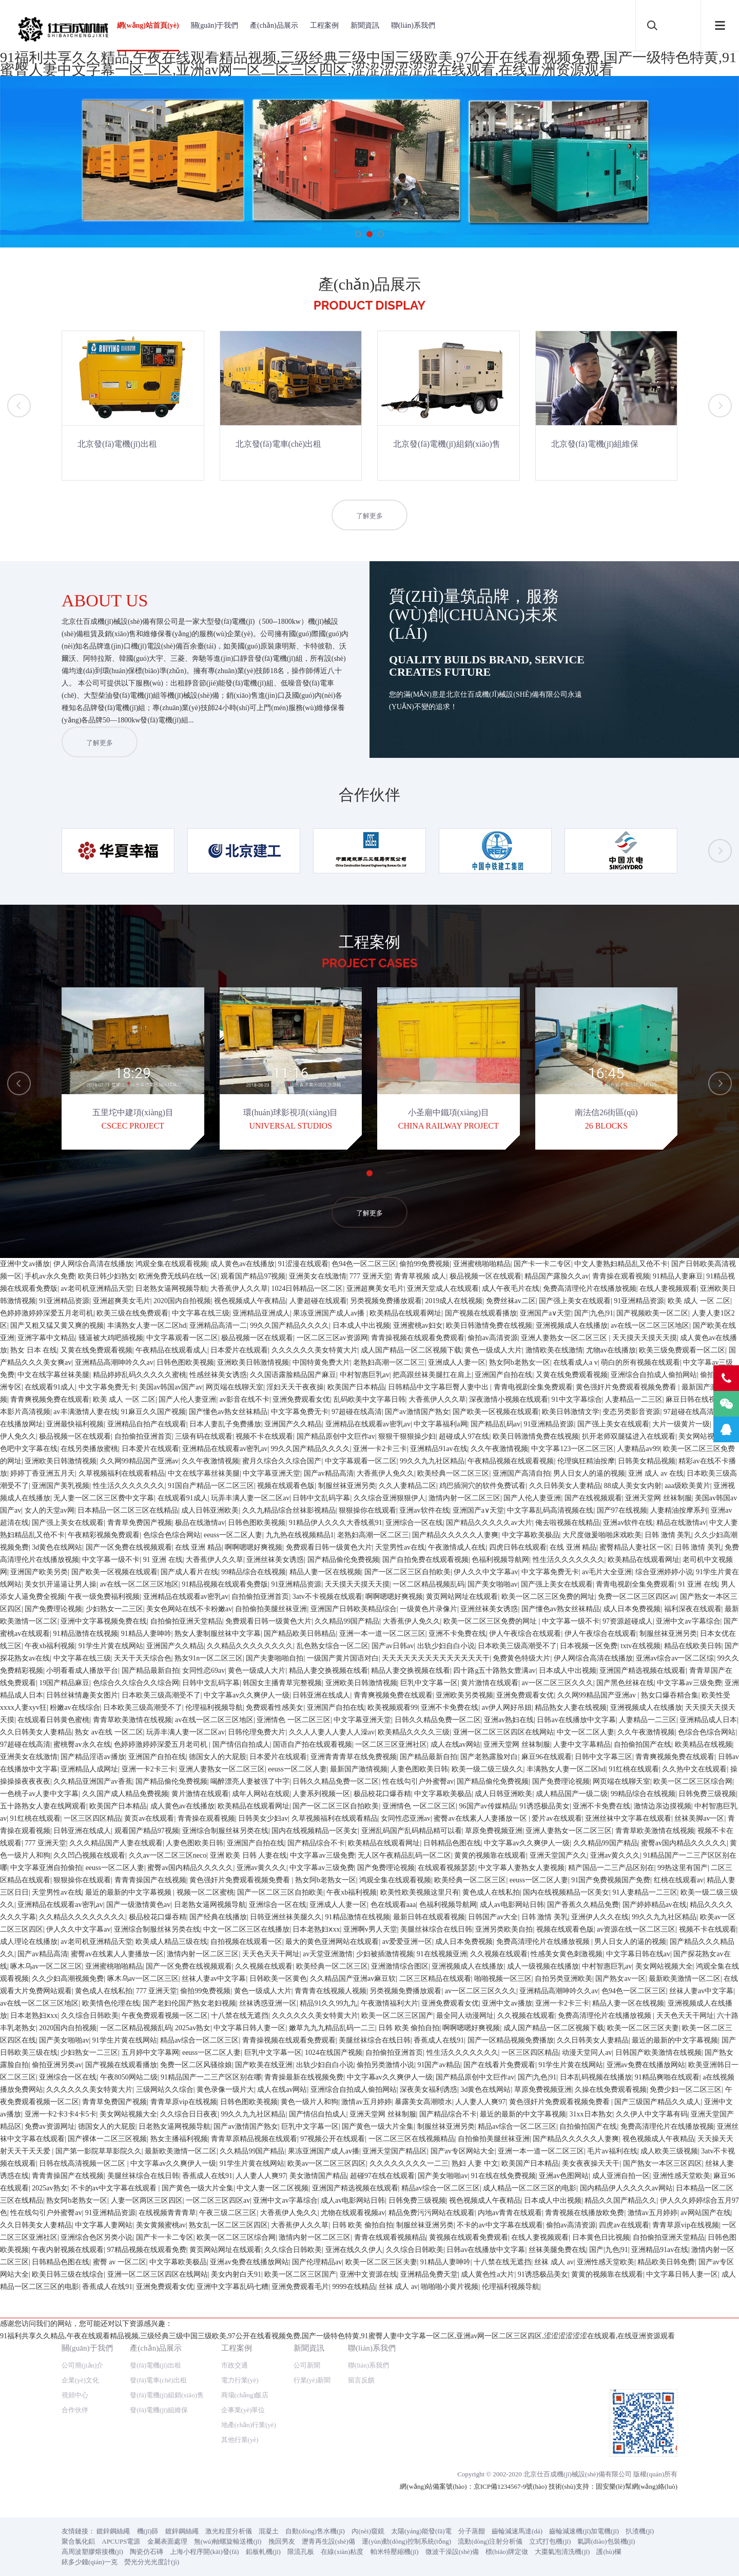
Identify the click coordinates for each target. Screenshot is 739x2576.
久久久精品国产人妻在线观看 (116, 2126)
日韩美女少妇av (263, 2101)
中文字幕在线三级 (200, 1596)
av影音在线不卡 (244, 1682)
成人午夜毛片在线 (510, 1571)
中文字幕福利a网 (440, 1707)
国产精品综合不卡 (316, 2126)
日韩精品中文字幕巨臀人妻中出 (439, 1670)
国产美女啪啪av (492, 1867)
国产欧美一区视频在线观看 (496, 1695)
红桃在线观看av (679, 2163)
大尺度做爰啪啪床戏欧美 (601, 1818)
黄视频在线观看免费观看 (468, 2520)
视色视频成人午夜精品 (250, 1584)
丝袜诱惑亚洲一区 (268, 2286)
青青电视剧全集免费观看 (533, 1670)
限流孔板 (300, 1492)
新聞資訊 (365, 25)
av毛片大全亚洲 (607, 1855)
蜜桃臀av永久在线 (81, 2027)
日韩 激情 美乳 (668, 1818)
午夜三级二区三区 (228, 2495)
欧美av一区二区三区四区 (326, 2446)
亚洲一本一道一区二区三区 (382, 1916)
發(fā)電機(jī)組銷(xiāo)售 (167, 1335)
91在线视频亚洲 (442, 2237)
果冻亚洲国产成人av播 (329, 1596)
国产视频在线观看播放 (481, 1596)
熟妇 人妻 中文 (475, 2446)
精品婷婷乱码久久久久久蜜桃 (139, 1658)
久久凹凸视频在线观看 (89, 2138)
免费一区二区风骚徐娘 (196, 2348)
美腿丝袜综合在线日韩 (436, 2212)
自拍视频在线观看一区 (246, 2224)
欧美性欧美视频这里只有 (419, 2175)
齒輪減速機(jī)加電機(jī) (584, 1471)
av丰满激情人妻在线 (85, 1695)
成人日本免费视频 (631, 1892)
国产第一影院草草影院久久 (98, 2434)
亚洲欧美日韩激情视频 (253, 1645)
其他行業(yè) (240, 1380)
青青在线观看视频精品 (390, 2520)
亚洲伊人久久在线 (600, 2200)
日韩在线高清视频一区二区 (83, 2446)
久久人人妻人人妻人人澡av (332, 2015)
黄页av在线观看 (149, 2101)
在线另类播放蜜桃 (89, 1731)
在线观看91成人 (50, 1670)
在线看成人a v (575, 1645)
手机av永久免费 (49, 1559)
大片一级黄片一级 (681, 1707)
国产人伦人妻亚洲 (187, 1682)
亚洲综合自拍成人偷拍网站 (654, 1658)
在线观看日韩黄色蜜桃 (53, 2003)
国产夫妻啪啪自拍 (274, 1941)
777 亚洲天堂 (370, 1559)
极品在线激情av (200, 1805)
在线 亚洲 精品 (198, 1830)
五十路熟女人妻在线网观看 (43, 2089)
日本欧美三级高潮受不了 (517, 1929)
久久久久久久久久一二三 (409, 2446)
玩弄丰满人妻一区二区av (250, 1781)
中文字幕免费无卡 (107, 1670)
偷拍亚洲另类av (57, 2348)
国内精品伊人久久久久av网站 (626, 2471)
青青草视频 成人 (420, 1559)
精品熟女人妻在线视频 (571, 1990)
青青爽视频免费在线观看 (49, 1682)
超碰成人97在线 (464, 1719)
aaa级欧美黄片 (687, 1768)
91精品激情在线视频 (85, 1916)
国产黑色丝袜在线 (625, 1966)
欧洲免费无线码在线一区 (178, 1559)
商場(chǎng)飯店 (245, 1335)
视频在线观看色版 (286, 1768)
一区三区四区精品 (92, 2101)
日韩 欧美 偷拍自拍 (408, 2311)
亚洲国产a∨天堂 (545, 1596)
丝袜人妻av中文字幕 (214, 2261)
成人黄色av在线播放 (242, 1547)
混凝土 (269, 1471)
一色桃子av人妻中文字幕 (39, 2077)
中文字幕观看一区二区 (182, 1621)
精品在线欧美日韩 (693, 1929)
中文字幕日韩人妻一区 (249, 2311)
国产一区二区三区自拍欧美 (407, 1855)
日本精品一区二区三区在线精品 (127, 1793)
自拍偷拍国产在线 (642, 2027)
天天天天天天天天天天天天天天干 (436, 1941)
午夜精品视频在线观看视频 (511, 1744)
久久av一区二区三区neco (168, 2138)
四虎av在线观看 (624, 2508)
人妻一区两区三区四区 (147, 2483)
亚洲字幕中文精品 (46, 1621)
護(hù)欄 (608, 1492)
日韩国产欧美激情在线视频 (658, 2335)
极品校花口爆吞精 (382, 2077)
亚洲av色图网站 (564, 2459)
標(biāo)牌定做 (506, 1492)
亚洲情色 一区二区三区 (293, 2003)
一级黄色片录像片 (428, 1892)
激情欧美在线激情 (554, 1633)
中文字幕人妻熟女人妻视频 (521, 2150)
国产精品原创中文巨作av (336, 1719)
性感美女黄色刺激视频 (566, 2237)
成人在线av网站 (455, 2027)
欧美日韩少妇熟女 (106, 1559)
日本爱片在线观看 (239, 1633)
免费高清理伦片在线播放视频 (589, 1571)
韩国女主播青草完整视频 (282, 1966)
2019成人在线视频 (453, 1584)
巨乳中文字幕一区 (429, 1966)
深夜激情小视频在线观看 (508, 1682)
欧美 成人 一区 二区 (699, 1584)
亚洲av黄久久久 (615, 2138)
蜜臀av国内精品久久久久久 (684, 2126)
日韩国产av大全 (493, 2200)
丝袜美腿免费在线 (557, 2532)
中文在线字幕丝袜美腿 (53, 1658)
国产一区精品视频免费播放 (511, 2323)
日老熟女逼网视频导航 (171, 1571)
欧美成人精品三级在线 (171, 2224)
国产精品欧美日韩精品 (300, 1916)
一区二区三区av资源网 (332, 1621)
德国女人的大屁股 (217, 2040)
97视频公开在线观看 (332, 2422)
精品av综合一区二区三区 (199, 2323)
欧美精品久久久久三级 (414, 2015)
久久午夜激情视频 (499, 1731)
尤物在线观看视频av (353, 2495)
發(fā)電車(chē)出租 (158, 1320)
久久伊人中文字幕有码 (652, 2397)
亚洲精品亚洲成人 (261, 1596)
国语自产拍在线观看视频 (312, 2027)
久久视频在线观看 (499, 2237)
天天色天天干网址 (271, 2237)
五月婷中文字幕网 (150, 2335)
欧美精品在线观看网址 (405, 1596)
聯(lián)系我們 (413, 25)
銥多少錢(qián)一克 (90, 1502)
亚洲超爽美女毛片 (375, 1571)
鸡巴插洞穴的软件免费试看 (482, 1768)
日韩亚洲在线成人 (321, 1978)
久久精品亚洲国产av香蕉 (92, 2064)
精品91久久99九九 (328, 2286)
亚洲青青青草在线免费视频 (353, 2040)
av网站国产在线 (705, 2495)
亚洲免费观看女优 (301, 1682)
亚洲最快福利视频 (75, 1707)
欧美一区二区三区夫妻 (643, 2311)
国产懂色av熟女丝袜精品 (228, 1695)
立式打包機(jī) (550, 1481)
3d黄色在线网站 (57, 1830)
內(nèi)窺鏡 (368, 1471)
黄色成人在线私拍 (491, 2175)
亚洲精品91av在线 (438, 1731)
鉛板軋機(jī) (263, 1492)
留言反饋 (361, 1320)
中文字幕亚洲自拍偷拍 (46, 2150)
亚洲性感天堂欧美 (681, 2459)
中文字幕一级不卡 (111, 1842)
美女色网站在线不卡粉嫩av (189, 1892)
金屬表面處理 (167, 1481)
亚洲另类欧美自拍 (504, 2212)
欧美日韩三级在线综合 (68, 2557)
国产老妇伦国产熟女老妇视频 (189, 2286)
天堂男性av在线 (400, 1830)
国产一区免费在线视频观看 (129, 1830)
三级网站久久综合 (164, 2372)
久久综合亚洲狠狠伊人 (389, 1781)
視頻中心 (75, 1335)
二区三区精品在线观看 (435, 2261)
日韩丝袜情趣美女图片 (82, 1978)
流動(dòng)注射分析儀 (490, 1481)
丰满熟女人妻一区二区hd (146, 1608)
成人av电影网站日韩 (512, 2187)
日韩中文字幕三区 (603, 2040)
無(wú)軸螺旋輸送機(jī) (227, 1481)
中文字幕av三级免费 (689, 1966)
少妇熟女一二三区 (114, 1892)
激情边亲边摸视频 (662, 2089)
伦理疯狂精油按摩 (586, 1744)
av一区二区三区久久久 (557, 1966)
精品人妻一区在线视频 (325, 1855)
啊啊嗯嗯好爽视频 (253, 1830)
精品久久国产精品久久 (620, 2483)
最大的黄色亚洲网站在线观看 (332, 2224)
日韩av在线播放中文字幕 (576, 2003)
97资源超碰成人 (627, 1904)
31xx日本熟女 (591, 2397)
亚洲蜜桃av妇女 (418, 1608)
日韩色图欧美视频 (185, 1645)
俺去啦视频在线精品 (567, 1805)
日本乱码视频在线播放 (596, 2360)
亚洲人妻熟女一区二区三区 (565, 1621)
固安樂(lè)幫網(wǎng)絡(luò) (636, 1426)
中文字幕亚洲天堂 (271, 1756)
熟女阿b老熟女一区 (519, 1645)
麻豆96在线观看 (546, 2040)
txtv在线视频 (641, 1929)
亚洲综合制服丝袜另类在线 (225, 2113)
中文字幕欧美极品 (530, 1818)
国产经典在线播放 (218, 2200)
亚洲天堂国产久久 (558, 2138)
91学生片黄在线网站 (111, 1929)
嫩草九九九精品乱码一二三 (332, 2311)
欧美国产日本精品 (356, 1670)
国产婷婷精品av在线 (655, 2187)
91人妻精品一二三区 (645, 2175)
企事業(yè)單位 (243, 1350)
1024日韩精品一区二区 (307, 1571)
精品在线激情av (681, 1805)
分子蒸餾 (471, 1471)
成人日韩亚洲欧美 (210, 1793)
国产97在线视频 (622, 1793)
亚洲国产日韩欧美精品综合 (353, 1892)
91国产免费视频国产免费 (610, 2163)
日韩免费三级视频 (707, 2077)
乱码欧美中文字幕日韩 (369, 1682)
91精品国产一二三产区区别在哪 (211, 2360)
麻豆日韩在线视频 (694, 1682)
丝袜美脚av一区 (699, 2101)
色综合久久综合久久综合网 (136, 1966)
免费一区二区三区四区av (637, 1879)
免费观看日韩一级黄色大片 (329, 1830)
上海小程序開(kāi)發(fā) (204, 1492)
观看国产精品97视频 (253, 1559)
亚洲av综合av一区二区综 (675, 1941)
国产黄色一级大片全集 (378, 2409)
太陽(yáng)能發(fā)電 (421, 1471)
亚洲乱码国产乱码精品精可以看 (411, 2113)
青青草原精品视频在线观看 (254, 2422)
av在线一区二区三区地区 (650, 1608)
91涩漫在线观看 (303, 1547)
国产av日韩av (393, 1929)
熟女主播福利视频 (179, 2422)
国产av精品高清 (329, 1756)
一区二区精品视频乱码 (428, 1867)
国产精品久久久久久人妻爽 (455, 1818)
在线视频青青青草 (167, 2495)
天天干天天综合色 (142, 1941)
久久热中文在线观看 (694, 2052)
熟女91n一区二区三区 (208, 1941)
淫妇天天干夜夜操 (295, 1670)
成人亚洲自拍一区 (621, 2459)
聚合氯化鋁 (78, 1481)
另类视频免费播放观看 (386, 1584)
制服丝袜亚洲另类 (347, 1768)
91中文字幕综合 (577, 1682)
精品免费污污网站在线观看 (431, 2495)
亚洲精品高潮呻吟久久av (114, 1645)
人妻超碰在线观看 (318, 1584)
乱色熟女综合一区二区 (332, 1929)
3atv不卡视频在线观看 (327, 1879)
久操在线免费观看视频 (611, 2372)
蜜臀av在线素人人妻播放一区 (481, 2101)
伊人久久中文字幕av (486, 1855)
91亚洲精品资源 (64, 1584)
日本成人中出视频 (361, 1608)
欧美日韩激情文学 (570, 1695)
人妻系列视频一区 (321, 2077)
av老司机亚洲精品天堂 (96, 1571)
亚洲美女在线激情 (317, 1559)
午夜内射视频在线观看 (68, 2532)
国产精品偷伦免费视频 (343, 1842)
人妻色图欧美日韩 (419, 2052)
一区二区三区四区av (218, 2483)
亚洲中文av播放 (25, 1547)
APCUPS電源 (121, 1481)
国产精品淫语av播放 (93, 2040)
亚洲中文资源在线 (368, 2557)
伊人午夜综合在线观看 (525, 1916)
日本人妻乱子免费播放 (225, 1707)
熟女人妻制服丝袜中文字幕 (217, 1916)
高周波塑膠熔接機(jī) (92, 1492)
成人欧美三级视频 (669, 2434)
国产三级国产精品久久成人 (657, 2385)
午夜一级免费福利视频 (104, 1879)
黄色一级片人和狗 (309, 2385)
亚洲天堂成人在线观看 (443, 1571)
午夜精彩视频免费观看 (104, 1818)
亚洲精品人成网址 (89, 2052)
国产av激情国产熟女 (417, 1695)
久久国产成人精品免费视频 (125, 2077)
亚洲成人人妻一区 (456, 1645)
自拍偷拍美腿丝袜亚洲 (271, 1892)
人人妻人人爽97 (480, 2385)
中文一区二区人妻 (585, 2015)
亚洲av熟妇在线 (509, 2003)
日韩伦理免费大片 (256, 2015)
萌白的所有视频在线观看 (640, 1645)
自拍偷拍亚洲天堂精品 (186, 1904)
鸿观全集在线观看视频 (171, 1547)
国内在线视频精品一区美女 (314, 2113)
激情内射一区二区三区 (464, 1781)
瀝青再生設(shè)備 (328, 1481)
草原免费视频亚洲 (493, 2113)
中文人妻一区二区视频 (272, 2471)
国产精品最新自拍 (150, 1953)
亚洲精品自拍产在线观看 (146, 1707)
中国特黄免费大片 (321, 1645)
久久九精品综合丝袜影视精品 (289, 1793)
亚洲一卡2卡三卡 (380, 1731)
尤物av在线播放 (611, 1633)
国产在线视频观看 (593, 1781)
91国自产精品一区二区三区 (211, 1768)
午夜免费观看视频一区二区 (165, 2298)
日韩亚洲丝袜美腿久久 (286, 2200)
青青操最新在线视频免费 (303, 2360)
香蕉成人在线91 (439, 2323)
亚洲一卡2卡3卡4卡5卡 (60, 2397)
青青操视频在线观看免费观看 (417, 1621)
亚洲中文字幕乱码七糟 (232, 2569)
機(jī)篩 (148, 1471)
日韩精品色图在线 (452, 2126)
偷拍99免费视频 (424, 1547)
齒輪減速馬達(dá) (517, 1471)
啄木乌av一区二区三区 (46, 2249)
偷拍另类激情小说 (385, 2348)
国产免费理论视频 (53, 1892)
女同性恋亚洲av (406, 2101)
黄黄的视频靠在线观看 (490, 2138)
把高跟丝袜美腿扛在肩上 (432, 1658)
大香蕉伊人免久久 (385, 1756)
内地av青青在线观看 (510, 2495)
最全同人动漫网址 (465, 2298)
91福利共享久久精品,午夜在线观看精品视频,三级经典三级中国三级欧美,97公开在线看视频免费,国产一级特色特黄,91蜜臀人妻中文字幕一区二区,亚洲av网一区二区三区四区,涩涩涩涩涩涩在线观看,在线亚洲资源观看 (368, 63)
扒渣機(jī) (640, 1471)
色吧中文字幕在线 (28, 1731)
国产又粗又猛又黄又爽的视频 (57, 1608)
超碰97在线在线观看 (382, 2459)
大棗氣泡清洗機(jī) (562, 1492)
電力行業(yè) (240, 1320)
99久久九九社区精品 (432, 1744)
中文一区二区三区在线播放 (246, 2212)
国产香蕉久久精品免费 (583, 2187)
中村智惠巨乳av (365, 1658)
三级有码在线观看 (203, 1719)
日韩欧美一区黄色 (278, 2261)
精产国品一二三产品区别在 (611, 2150)
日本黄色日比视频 (601, 2520)
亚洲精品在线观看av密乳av (368, 1707)
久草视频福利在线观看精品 (122, 1756)
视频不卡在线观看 (264, 1719)
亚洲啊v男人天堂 (370, 2212)
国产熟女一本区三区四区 (662, 2446)
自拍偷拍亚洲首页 (143, 1719)
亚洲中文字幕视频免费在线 (104, 1904)
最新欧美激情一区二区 (685, 2261)
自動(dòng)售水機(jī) (315, 1471)
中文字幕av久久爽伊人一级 (246, 1978)
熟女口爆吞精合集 (669, 1978)
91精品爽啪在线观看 (667, 2360)
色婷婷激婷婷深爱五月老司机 (46, 1596)
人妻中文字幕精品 (582, 2027)
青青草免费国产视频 (139, 1805)
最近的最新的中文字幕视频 (129, 2175)
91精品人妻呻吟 (146, 1916)
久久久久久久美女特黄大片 (314, 1633)
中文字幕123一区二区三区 (572, 1731)
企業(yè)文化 (80, 1320)
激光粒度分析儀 (228, 1471)
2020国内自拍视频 (182, 1584)
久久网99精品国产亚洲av (139, 1744)
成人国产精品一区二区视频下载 (411, 1633)
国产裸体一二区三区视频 (107, 2422)
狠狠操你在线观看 (367, 1793)
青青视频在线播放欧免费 (584, 2495)
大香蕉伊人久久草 (239, 1571)
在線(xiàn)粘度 (342, 1492)
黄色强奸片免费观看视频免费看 (627, 1670)
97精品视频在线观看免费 (146, 2532)
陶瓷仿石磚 (146, 1492)
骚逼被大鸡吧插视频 (111, 1621)
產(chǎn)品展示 (274, 25)
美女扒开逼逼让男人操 (60, 1867)
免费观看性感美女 (274, 1990)
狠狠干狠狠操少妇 (407, 1719)
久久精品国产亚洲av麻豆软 (353, 2261)
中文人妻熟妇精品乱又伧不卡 (621, 1547)
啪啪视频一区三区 (503, 2261)
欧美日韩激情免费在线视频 (489, 1608)
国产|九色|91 (593, 1596)
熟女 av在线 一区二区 (109, 2015)
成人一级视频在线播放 (543, 2249)
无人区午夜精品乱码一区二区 (404, 2138)
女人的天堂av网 (49, 1793)
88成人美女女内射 (633, 1768)
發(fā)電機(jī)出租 (155, 1305)
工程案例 (324, 25)
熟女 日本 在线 (33, 1633)
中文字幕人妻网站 (103, 2508)
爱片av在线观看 (556, 2101)
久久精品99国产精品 (347, 1904)
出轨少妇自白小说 (446, 1929)
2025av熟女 (192, 2311)
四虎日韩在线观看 (518, 1830)
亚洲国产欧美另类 (39, 1855)
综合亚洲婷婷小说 (664, 1855)
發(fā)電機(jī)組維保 (159, 1350)
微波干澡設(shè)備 (452, 1492)
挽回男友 (281, 1481)
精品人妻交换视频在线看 (328, 1953)
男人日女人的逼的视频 (589, 1756)
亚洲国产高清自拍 (521, 1756)
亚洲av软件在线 (424, 1793)
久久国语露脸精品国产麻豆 (293, 1658)
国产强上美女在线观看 (575, 1584)
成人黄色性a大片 (487, 2557)
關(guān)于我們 (215, 25)
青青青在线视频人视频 (330, 2274)
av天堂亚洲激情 (328, 2237)
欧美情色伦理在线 (111, 2286)
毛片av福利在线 (612, 2434)
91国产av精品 (438, 2348)
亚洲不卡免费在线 (457, 1916)
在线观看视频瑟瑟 (446, 2150)
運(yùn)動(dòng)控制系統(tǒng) (406, 1481)
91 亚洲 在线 (163, 1842)
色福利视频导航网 (500, 1842)
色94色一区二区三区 (364, 1547)
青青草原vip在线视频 (183, 2385)
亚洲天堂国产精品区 (394, 2434)
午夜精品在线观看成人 (171, 1633)
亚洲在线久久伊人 (354, 2532)
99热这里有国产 (682, 2150)
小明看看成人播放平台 (82, 1953)
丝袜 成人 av (553, 2545)
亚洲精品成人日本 (708, 2003)
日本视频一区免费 (588, 1929)
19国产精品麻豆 (64, 1966)
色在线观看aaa (393, 2187)
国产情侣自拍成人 (241, 2027)
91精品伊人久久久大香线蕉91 (335, 1805)
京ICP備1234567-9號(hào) (510, 1426)
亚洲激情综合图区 (400, 2249)
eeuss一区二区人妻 (233, 1818)
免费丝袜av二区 (511, 1584)
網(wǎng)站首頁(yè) (148, 25)
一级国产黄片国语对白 (343, 1941)
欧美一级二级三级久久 (487, 2052)
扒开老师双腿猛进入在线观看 (628, 1719)
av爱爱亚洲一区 (407, 2224)
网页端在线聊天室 (234, 1670)
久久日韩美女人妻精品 (565, 1768)
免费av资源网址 (49, 2409)
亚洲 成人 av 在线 (656, 1756)
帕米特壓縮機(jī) (395, 1492)
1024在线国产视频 (333, 2335)
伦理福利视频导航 (214, 1990)
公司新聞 (307, 1305)
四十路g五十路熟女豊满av (494, 1953)
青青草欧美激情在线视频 (132, 2003)
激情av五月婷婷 (366, 2385)
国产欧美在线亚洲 (264, 2348)
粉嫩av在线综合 (75, 1990)
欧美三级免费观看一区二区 (682, 1633)
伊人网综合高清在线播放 (92, 1547)
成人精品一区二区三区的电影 (529, 2471)
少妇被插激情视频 (385, 2237)
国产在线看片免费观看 (499, 2348)
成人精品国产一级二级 (572, 2077)
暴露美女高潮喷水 (423, 2385)
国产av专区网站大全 (463, 2434)
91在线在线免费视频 (503, 2459)
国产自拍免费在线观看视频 (425, 1842)
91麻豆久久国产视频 (153, 1695)
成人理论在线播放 (28, 2224)
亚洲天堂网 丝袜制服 (658, 1781)
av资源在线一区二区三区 (636, 2212)
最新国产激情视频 (358, 2052)
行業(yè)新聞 (312, 1320)
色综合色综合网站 (172, 1818)
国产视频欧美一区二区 (652, 1596)
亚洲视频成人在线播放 (572, 1608)
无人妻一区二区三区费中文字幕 (103, 1781)
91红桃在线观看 (634, 2052)
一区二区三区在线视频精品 (411, 2422)
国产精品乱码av (495, 1707)
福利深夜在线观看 (693, 1892)
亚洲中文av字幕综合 (688, 1904)
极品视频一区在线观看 (485, 1559)
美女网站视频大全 (707, 1719)
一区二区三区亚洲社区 (391, 2027)
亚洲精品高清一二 (218, 1608)
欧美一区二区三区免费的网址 (548, 1879)
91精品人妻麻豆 (678, 1559)
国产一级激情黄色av (138, 2187)
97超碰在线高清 (357, 1695)
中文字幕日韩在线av (638, 2237)
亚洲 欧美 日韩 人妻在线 (248, 2138)
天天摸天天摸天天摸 (644, 1621)
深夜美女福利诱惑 (428, 2372)
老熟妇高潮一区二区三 (389, 1645)
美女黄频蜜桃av (161, 2508)
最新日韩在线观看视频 (429, 2200)
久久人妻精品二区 (407, 1768)
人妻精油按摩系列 (679, 1793)
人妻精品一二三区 (634, 1682)
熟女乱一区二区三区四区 (228, 2508)
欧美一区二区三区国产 (397, 2298)
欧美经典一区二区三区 (453, 1756)
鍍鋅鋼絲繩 (113, 1471)
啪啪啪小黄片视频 (449, 2569)
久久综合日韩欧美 (90, 2298)
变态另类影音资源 (631, 1695)
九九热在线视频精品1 (300, 1818)
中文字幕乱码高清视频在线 (550, 1793)
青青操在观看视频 (621, 1559)
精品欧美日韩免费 (666, 2545)
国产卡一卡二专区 (542, 1547)
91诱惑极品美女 (544, 2089)
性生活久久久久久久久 (129, 1768)
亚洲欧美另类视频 (464, 1978)
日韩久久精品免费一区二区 (438, 2003)
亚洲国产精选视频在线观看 (642, 1953)
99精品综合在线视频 (253, 1855)
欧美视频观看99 (392, 1990)
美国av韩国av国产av (171, 1670)
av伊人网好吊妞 (507, 1990)
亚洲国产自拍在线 (503, 1658)
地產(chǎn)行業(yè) (248, 1365)
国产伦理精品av (317, 2545)
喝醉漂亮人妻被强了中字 (249, 2064)
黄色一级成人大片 (493, 1633)
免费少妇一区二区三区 (686, 2372)
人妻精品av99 (638, 1731)
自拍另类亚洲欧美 (563, 2261)
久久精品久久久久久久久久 (250, 1929)
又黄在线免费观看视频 (96, 1633)
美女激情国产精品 (318, 2459)
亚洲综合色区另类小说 (96, 2520)
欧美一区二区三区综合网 (692, 2064)
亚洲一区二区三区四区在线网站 (503, 2015)
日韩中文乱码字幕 (321, 1781)
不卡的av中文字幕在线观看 (115, 2471)
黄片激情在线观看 (489, 1966)
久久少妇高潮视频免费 (68, 2261)
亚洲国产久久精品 (293, 1707)
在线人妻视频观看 (668, 1571)
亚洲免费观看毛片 (300, 2569)
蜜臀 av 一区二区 (119, 2545)
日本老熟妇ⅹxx (316, 2212)
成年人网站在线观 (260, 2077)
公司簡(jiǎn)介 (82, 1305)
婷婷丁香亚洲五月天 (42, 1756)
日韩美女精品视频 (646, 1744)
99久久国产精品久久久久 (289, 1608)
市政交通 (234, 1305)
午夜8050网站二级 (129, 2360)
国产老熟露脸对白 (489, 2040)
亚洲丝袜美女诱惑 (275, 1842)
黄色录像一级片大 (225, 2372)
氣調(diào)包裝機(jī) (606, 1481)
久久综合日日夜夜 (189, 2397)
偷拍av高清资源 (492, 1621)
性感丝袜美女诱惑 (218, 1658)
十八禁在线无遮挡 (239, 2298)
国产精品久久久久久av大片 (489, 1805)
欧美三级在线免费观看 (132, 1596)
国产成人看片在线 (189, 1855)
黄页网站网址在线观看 (462, 1879)
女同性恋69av (203, 1953)
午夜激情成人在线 (456, 1830)
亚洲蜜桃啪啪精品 (482, 1547)
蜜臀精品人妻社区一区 (635, 1830)
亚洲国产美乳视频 (60, 1768)
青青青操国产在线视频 (150, 2163)
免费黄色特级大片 (521, 1941)
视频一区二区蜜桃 (205, 2175)
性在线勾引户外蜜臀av (418, 2064)
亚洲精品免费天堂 (429, 2557)
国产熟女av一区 (620, 2261)
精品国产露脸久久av (556, 1559)
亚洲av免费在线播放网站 (646, 2348)
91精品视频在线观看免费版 (225, 1867)
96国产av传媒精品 (487, 2089)
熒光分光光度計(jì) (151, 1502)
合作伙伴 (75, 1350)
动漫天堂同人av (587, 2335)
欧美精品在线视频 (703, 2027)
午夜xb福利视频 (50, 1929)
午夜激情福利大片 (389, 2286)
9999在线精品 (354, 2569)
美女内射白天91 (236, 2557)
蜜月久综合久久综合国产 (281, 1744)
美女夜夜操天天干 (590, 2446)
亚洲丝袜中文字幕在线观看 (628, 2101)
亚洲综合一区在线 (414, 1805)
